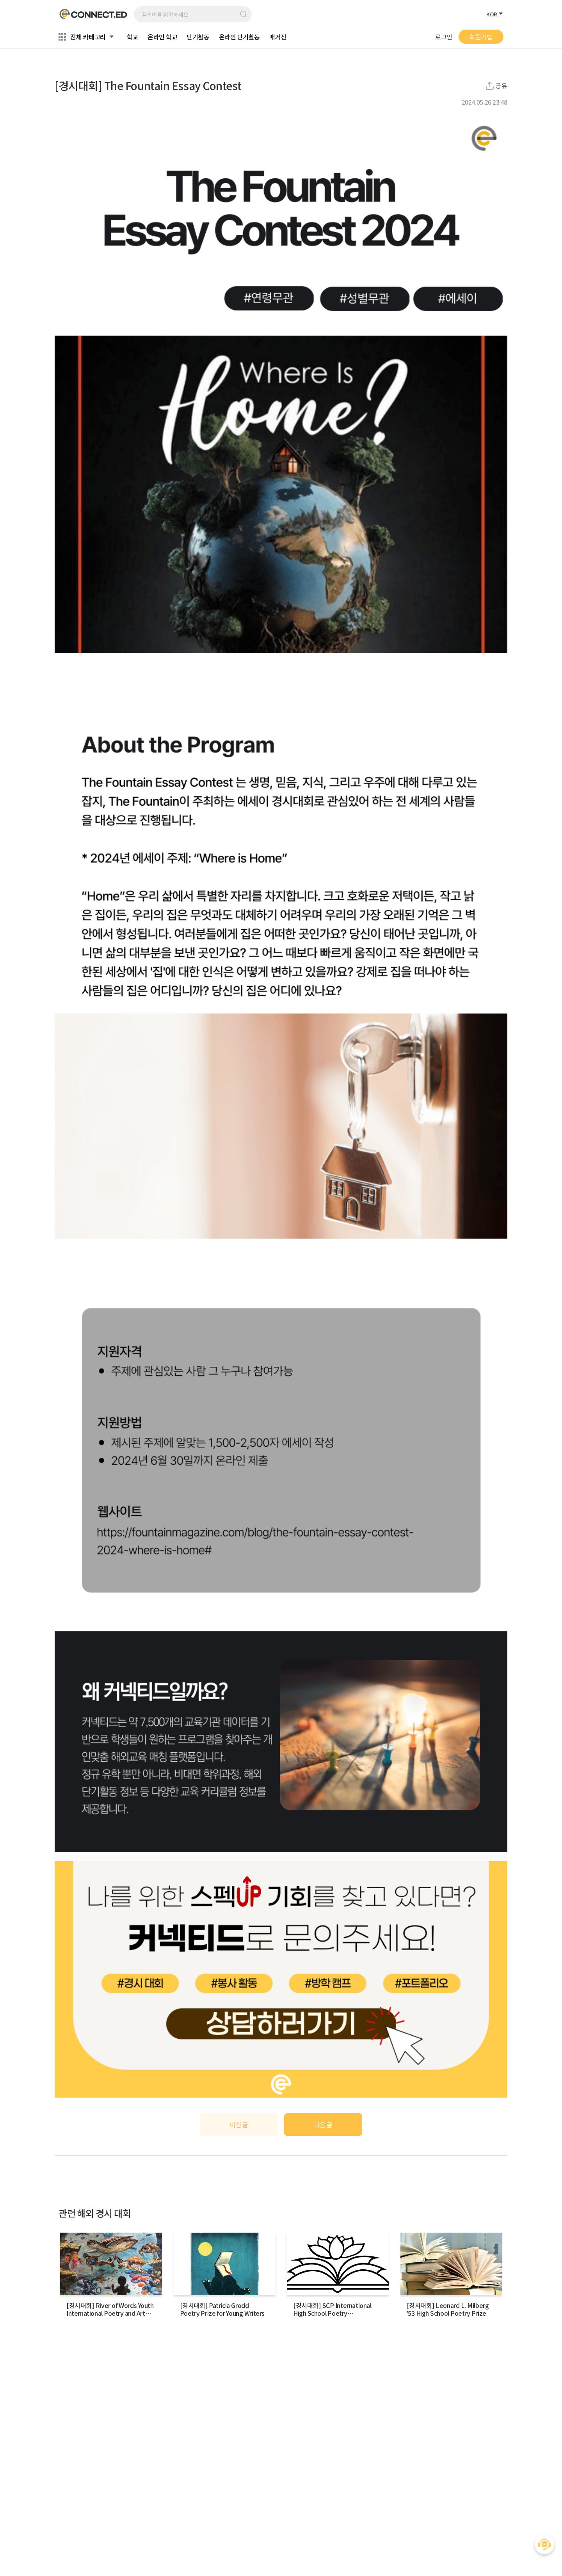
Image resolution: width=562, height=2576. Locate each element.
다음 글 (323, 2124)
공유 (501, 85)
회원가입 (481, 36)
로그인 (443, 36)
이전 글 (239, 2124)
